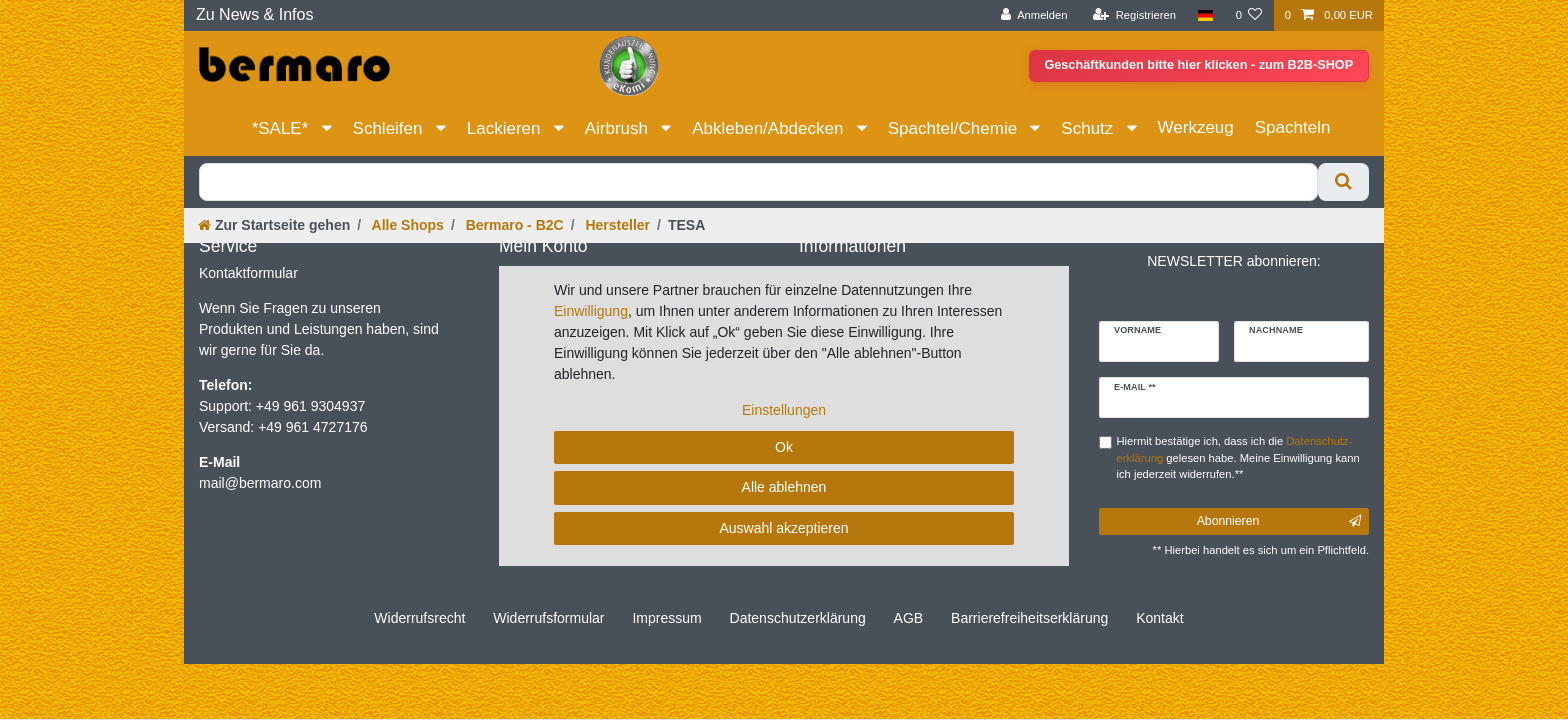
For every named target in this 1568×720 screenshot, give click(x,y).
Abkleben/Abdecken (770, 128)
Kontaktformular (248, 273)
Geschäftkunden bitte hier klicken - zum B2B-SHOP (1194, 66)
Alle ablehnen (784, 487)
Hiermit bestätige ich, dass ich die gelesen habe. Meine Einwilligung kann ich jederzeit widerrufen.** (1238, 458)
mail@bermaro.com (260, 483)
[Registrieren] (1134, 15)
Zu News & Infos (254, 14)
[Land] (1205, 15)
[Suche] (1343, 182)
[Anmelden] (1034, 15)
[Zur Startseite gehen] (274, 225)
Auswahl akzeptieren (783, 528)
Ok (784, 447)
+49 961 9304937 (308, 406)
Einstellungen (784, 410)
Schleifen (390, 128)
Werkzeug (1196, 127)
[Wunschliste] (1248, 15)
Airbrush (619, 128)
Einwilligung (591, 311)
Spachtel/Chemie (955, 128)
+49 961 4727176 (312, 427)
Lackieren (506, 128)
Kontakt (1159, 618)
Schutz (1089, 128)
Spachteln (1293, 127)
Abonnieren (1279, 521)
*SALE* (282, 128)
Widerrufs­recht (419, 618)
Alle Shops (406, 225)
